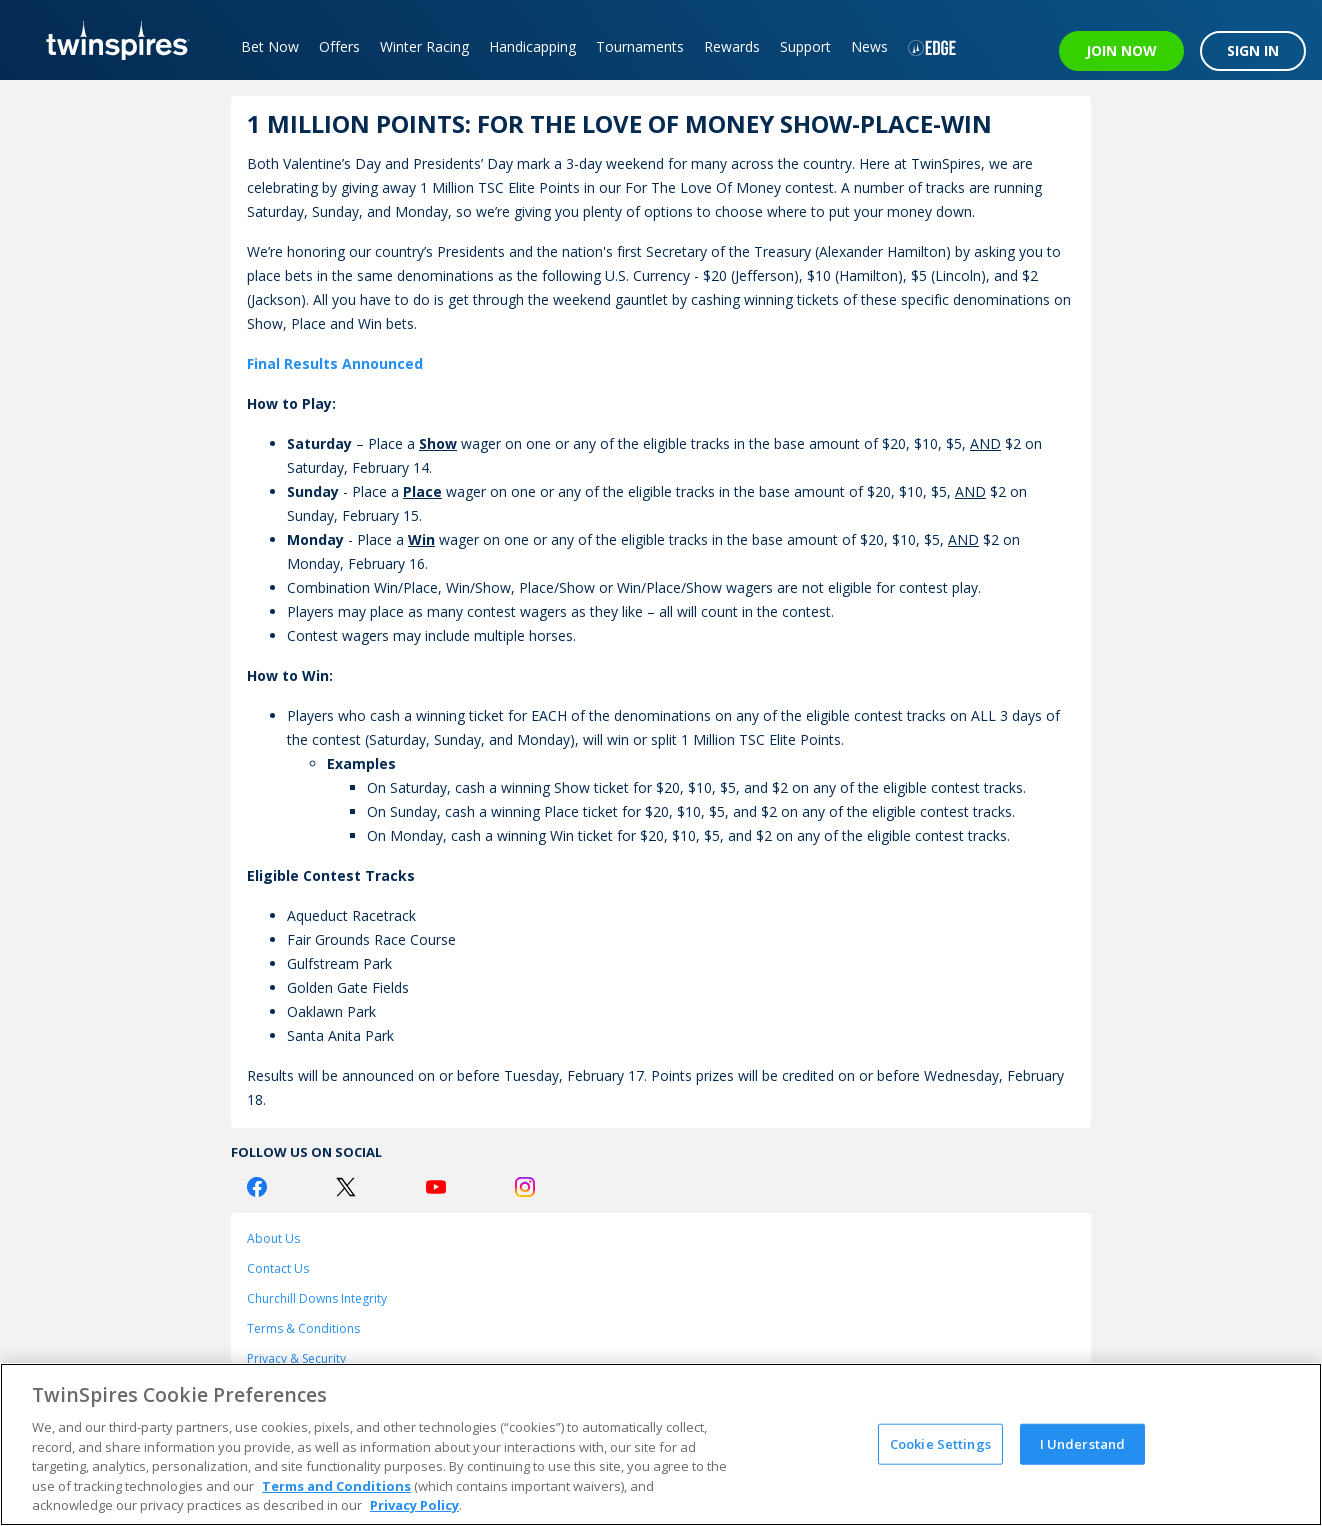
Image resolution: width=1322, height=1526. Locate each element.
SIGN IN (1253, 50)
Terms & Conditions (303, 1328)
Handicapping (532, 46)
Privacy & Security (296, 1358)
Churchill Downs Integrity (317, 1298)
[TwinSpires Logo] (110, 40)
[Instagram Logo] (525, 1187)
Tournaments (640, 46)
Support (805, 46)
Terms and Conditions (336, 1486)
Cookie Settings (940, 1443)
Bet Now (270, 46)
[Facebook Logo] (257, 1187)
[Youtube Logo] (436, 1187)
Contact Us (278, 1268)
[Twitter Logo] (346, 1187)
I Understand (1083, 1443)
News (869, 46)
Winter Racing (424, 46)
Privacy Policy (414, 1505)
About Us (273, 1238)
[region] (661, 1444)
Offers (339, 46)
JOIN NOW (1121, 50)
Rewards (732, 46)
